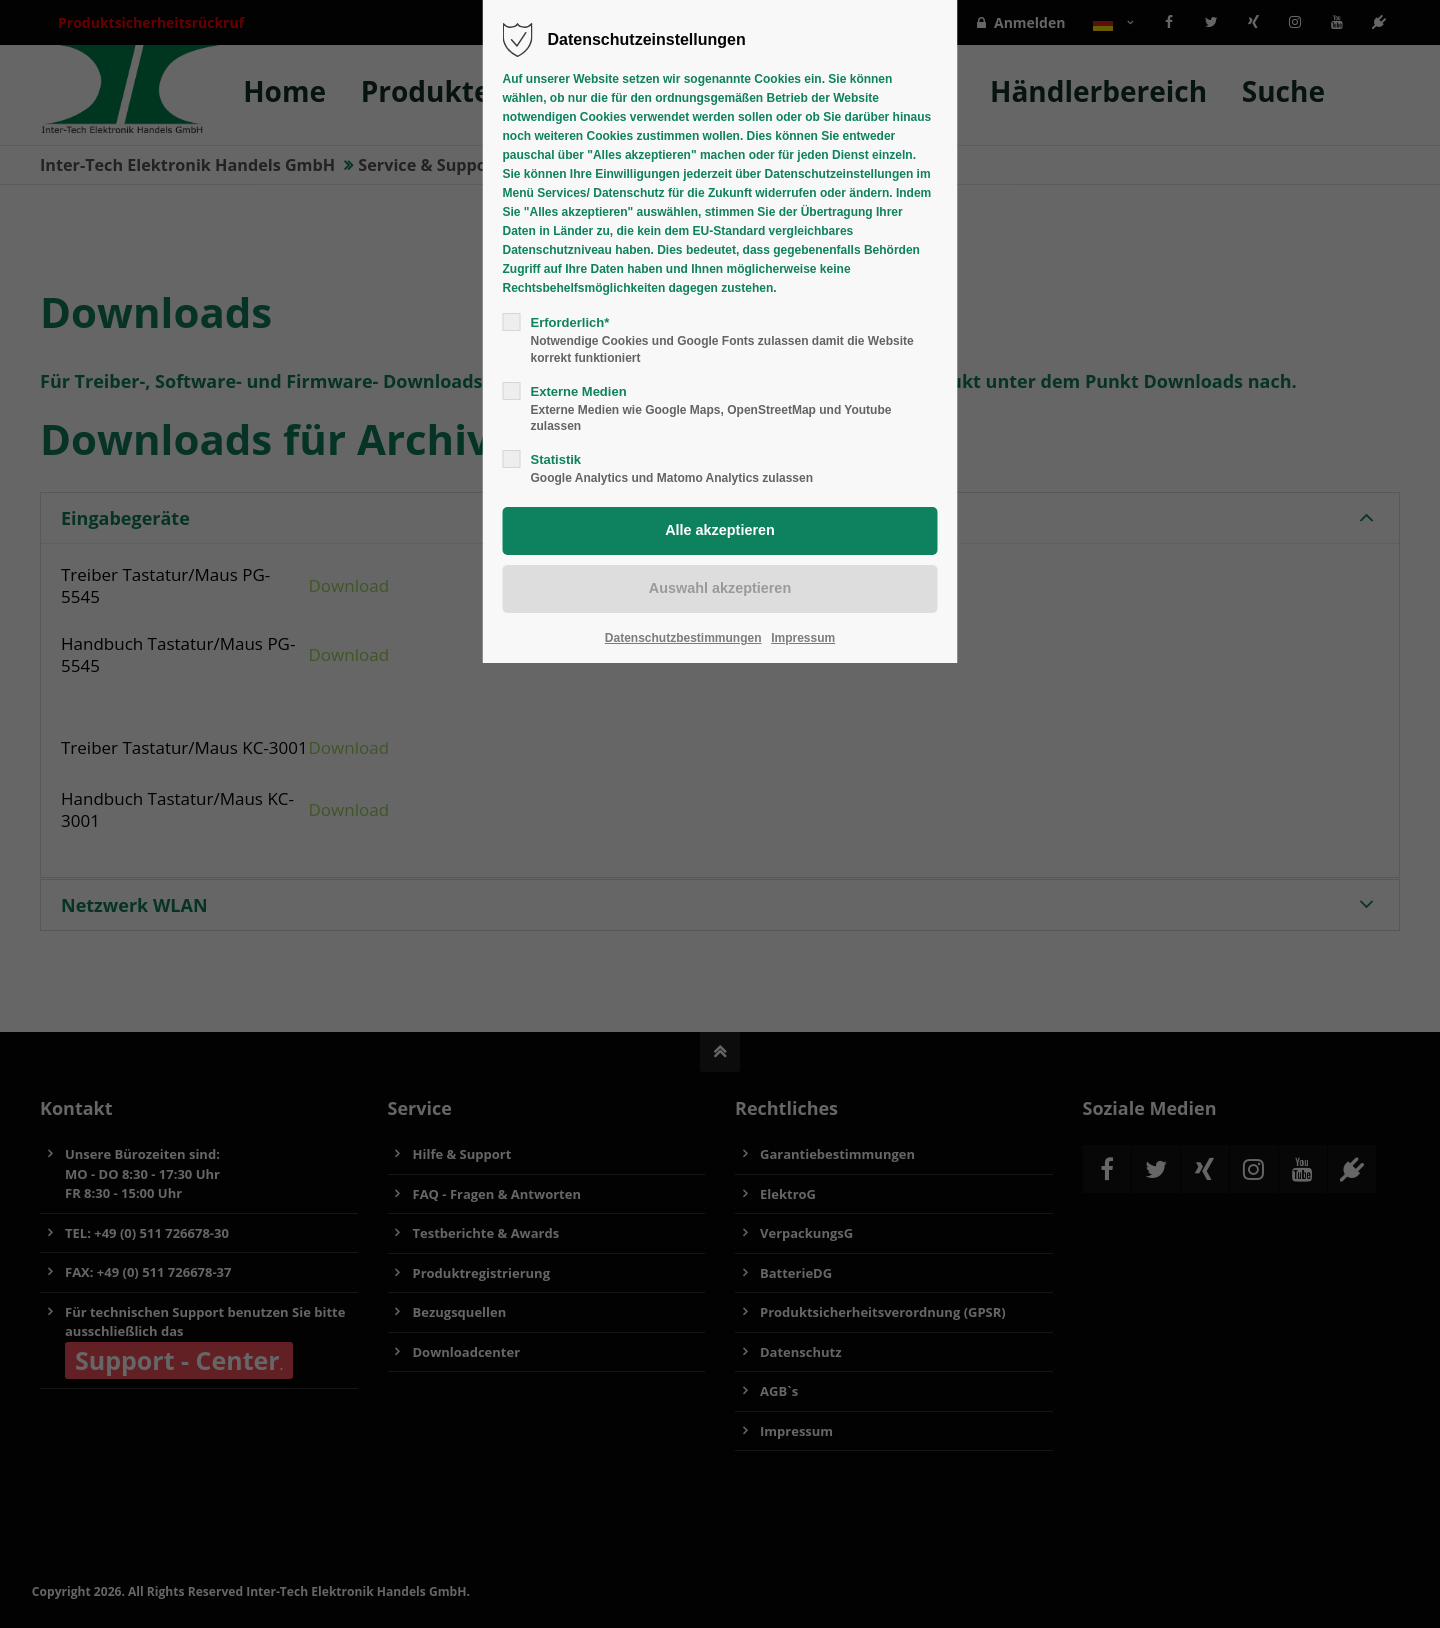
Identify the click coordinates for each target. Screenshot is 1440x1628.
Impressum (803, 638)
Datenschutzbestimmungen (683, 638)
